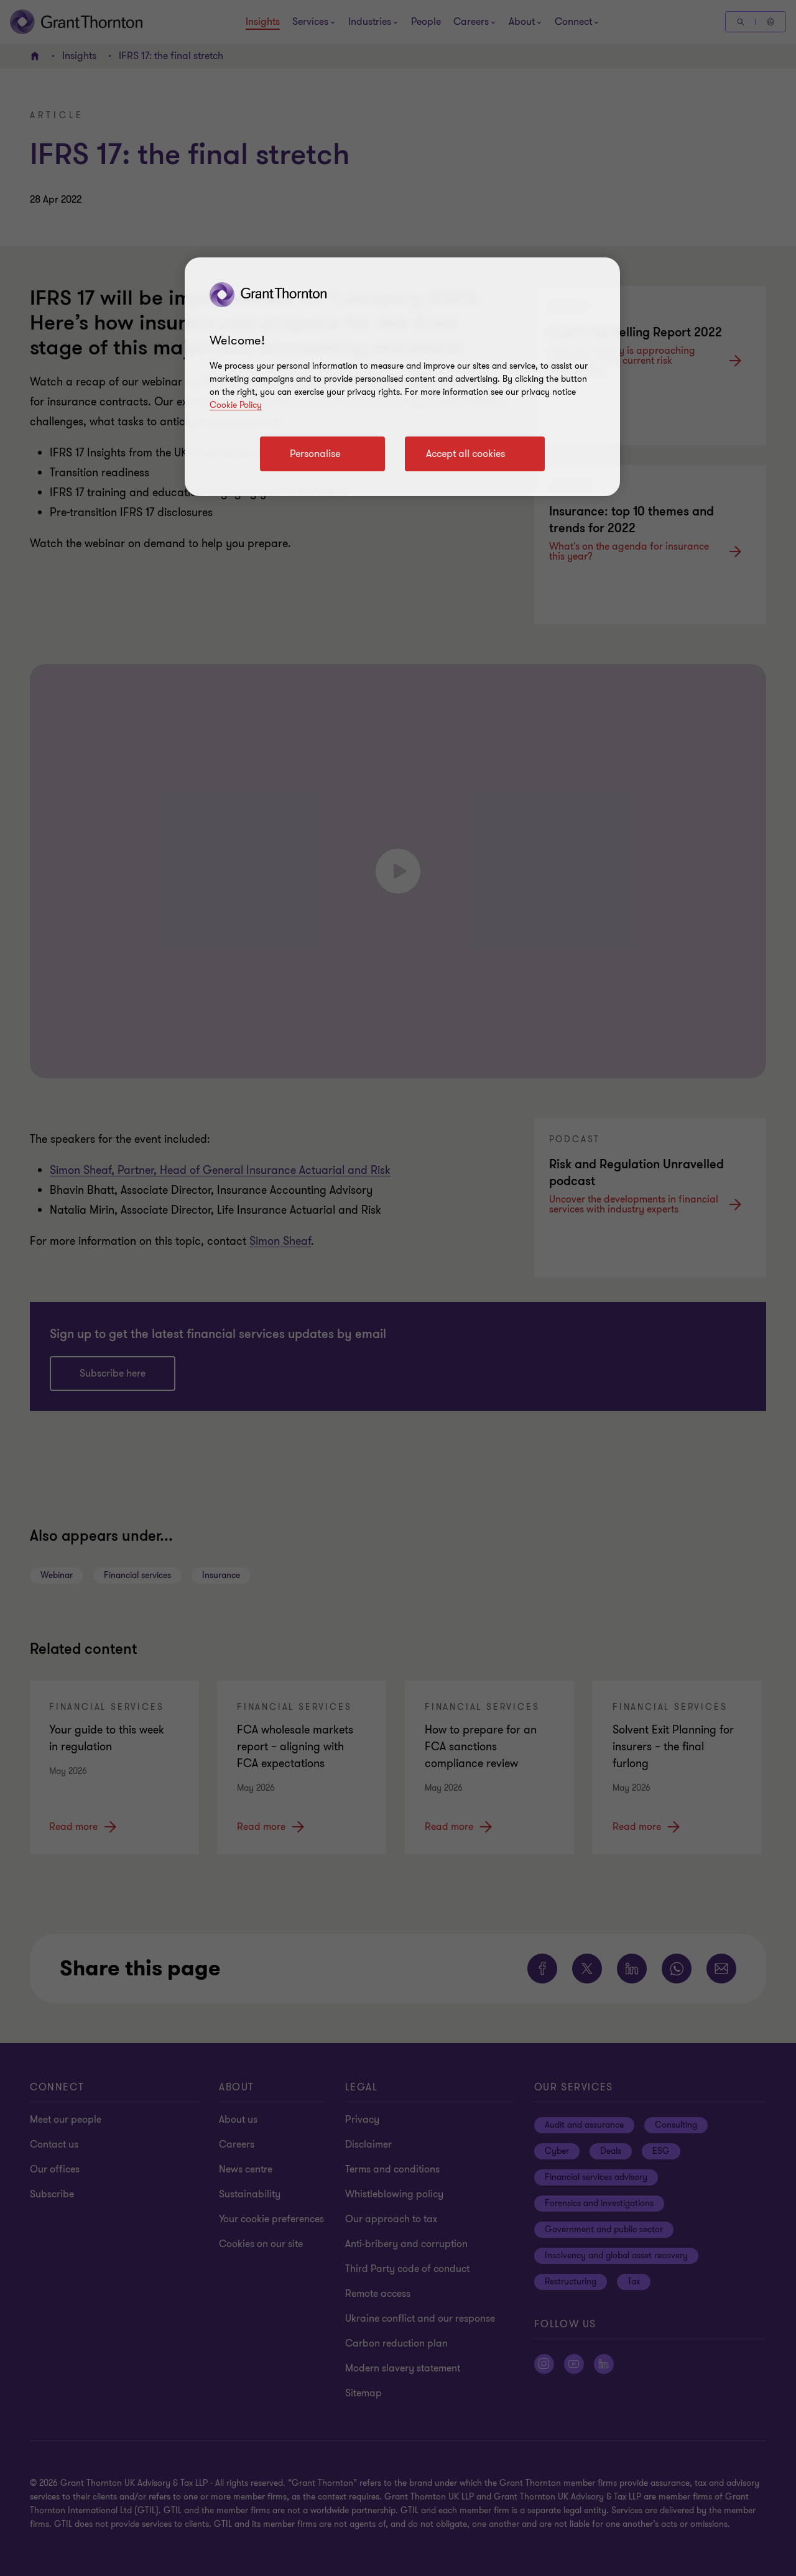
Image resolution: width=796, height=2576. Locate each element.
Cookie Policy (236, 405)
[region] (402, 376)
